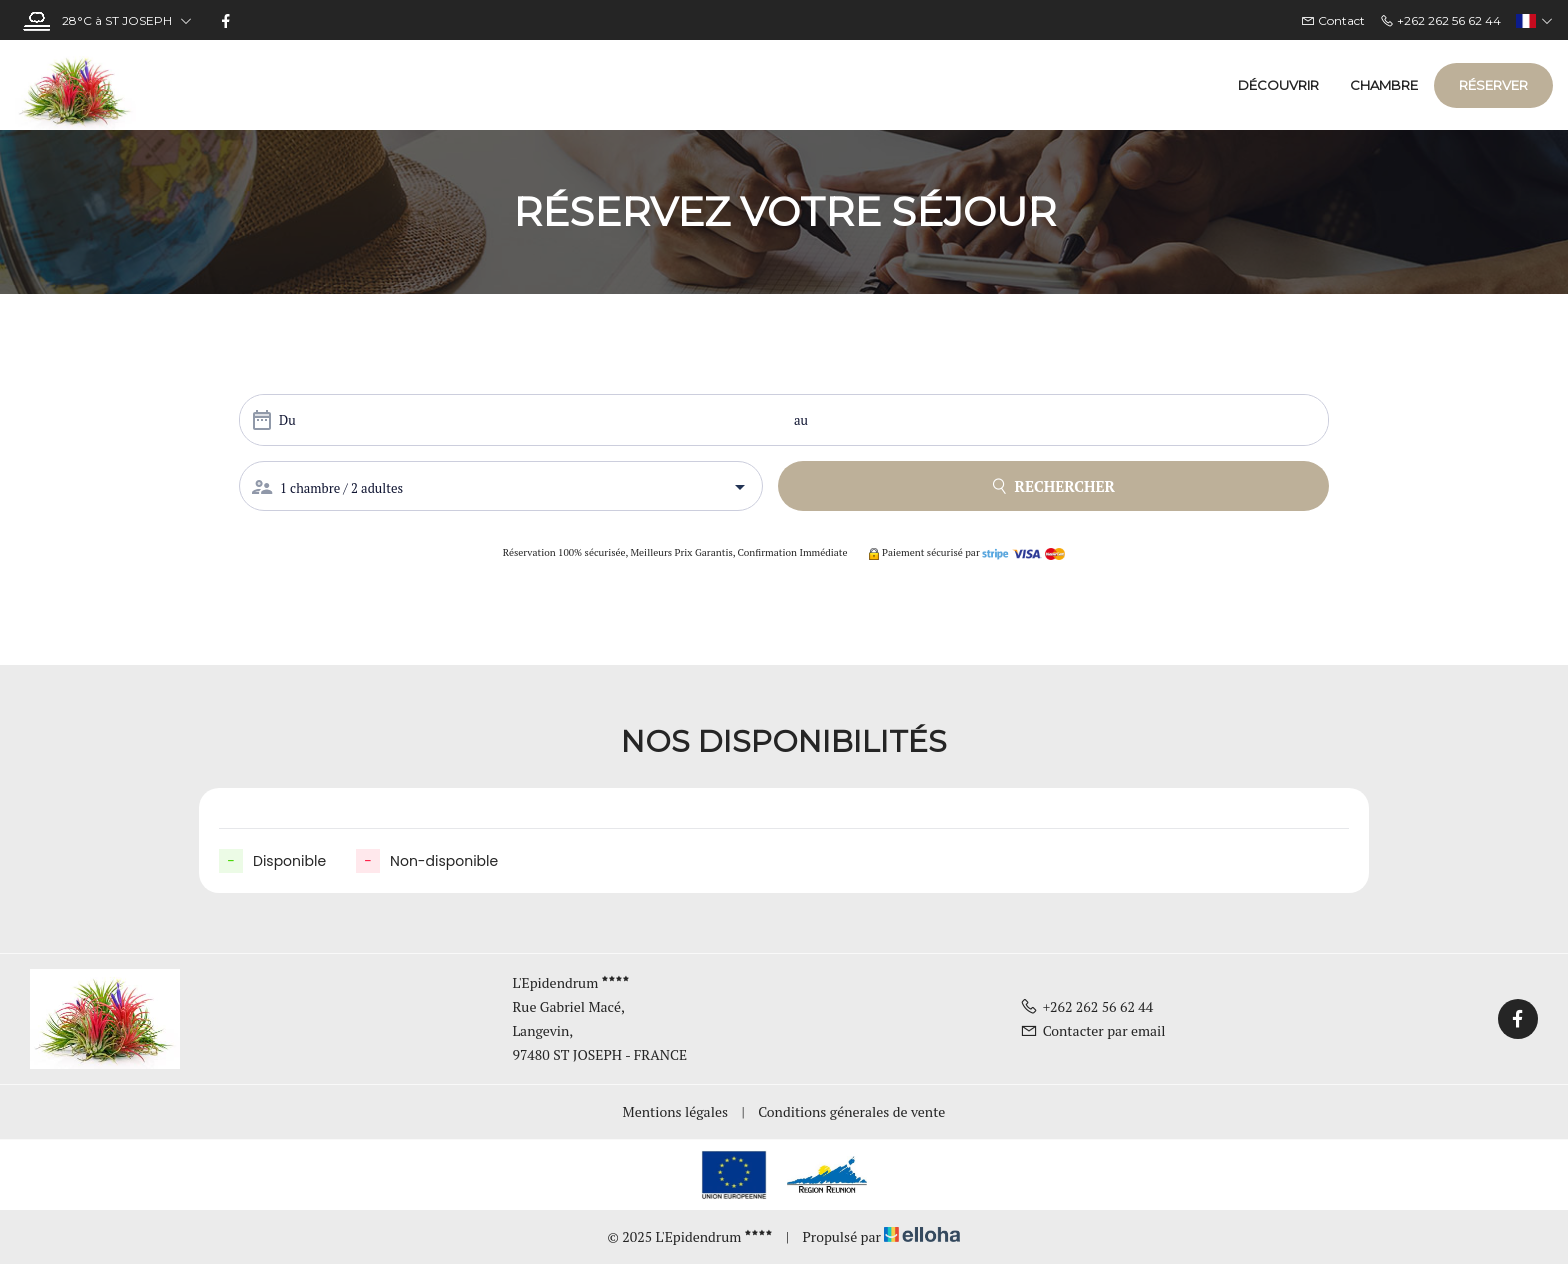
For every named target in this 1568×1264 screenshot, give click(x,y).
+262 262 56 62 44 (1087, 1006)
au (801, 420)
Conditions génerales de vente (851, 1111)
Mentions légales (675, 1111)
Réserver (1493, 85)
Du (287, 420)
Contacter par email (1093, 1030)
